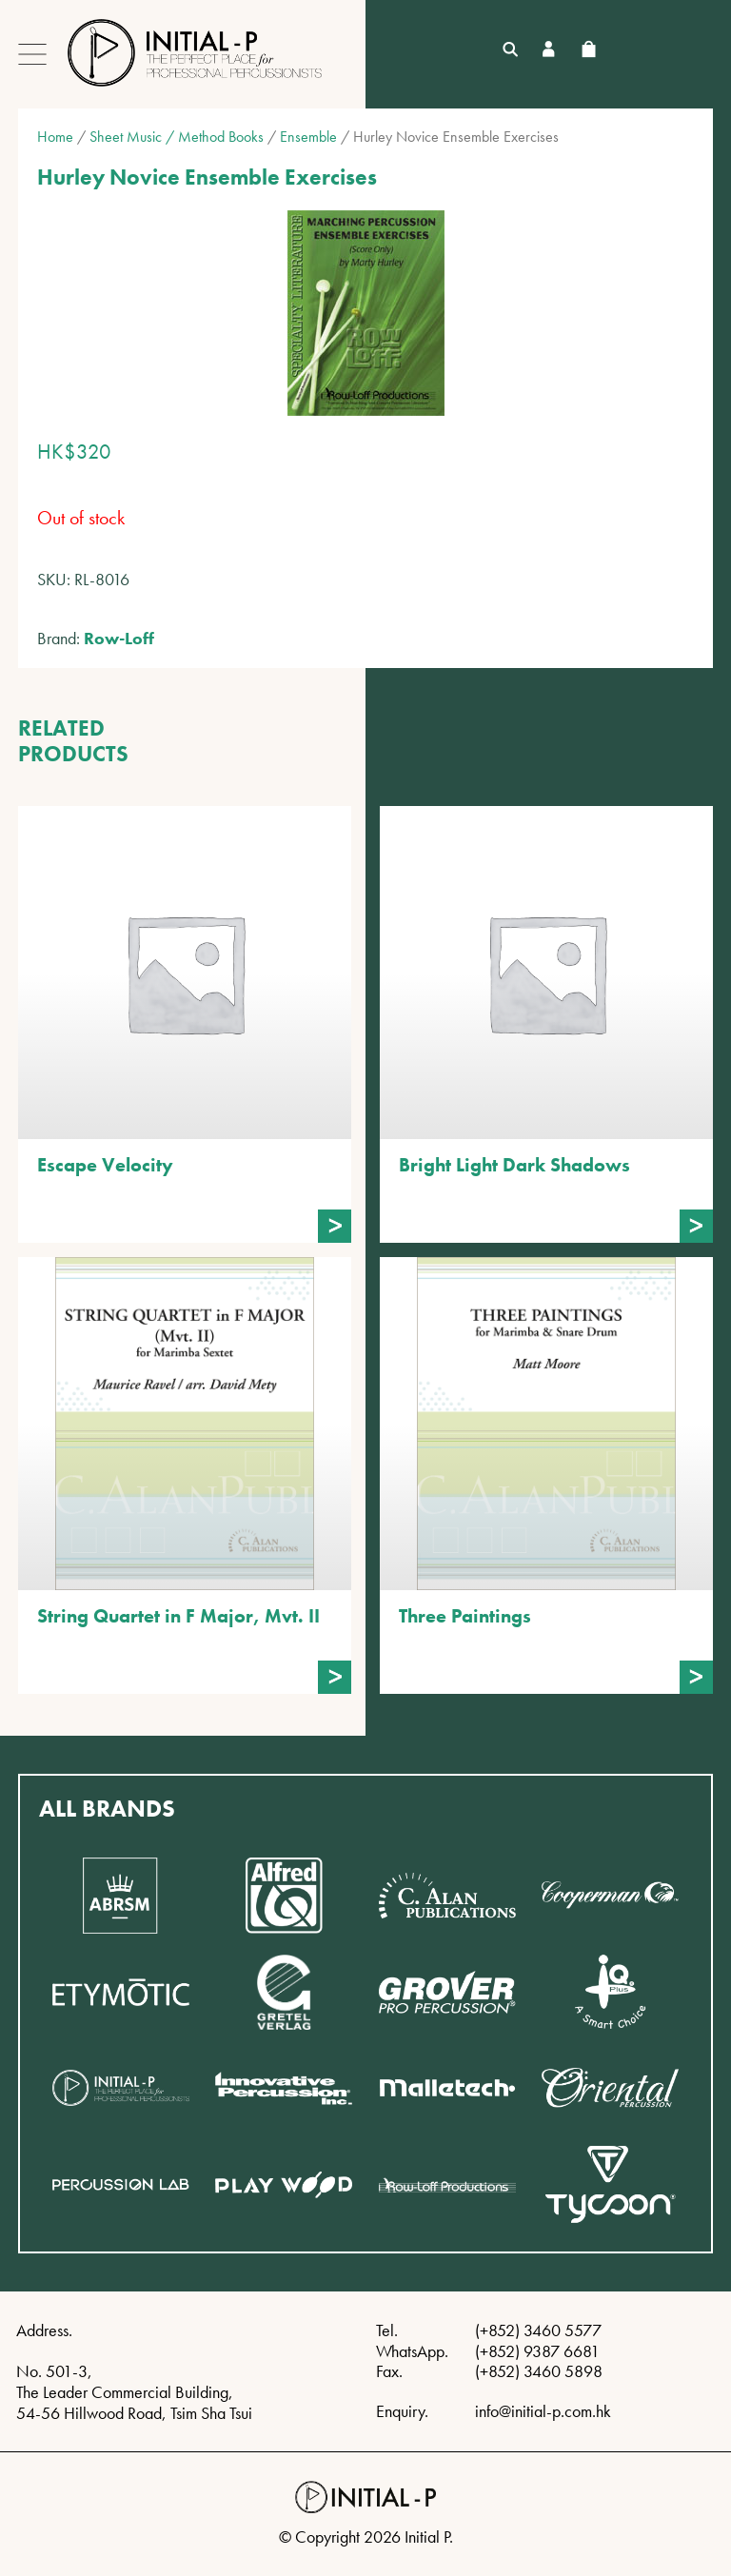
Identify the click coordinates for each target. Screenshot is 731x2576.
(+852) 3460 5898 (539, 2371)
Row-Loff (119, 638)
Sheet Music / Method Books (176, 137)
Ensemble (308, 137)
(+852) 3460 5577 (538, 2330)
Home (55, 137)
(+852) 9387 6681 (537, 2351)
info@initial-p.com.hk (543, 2411)
